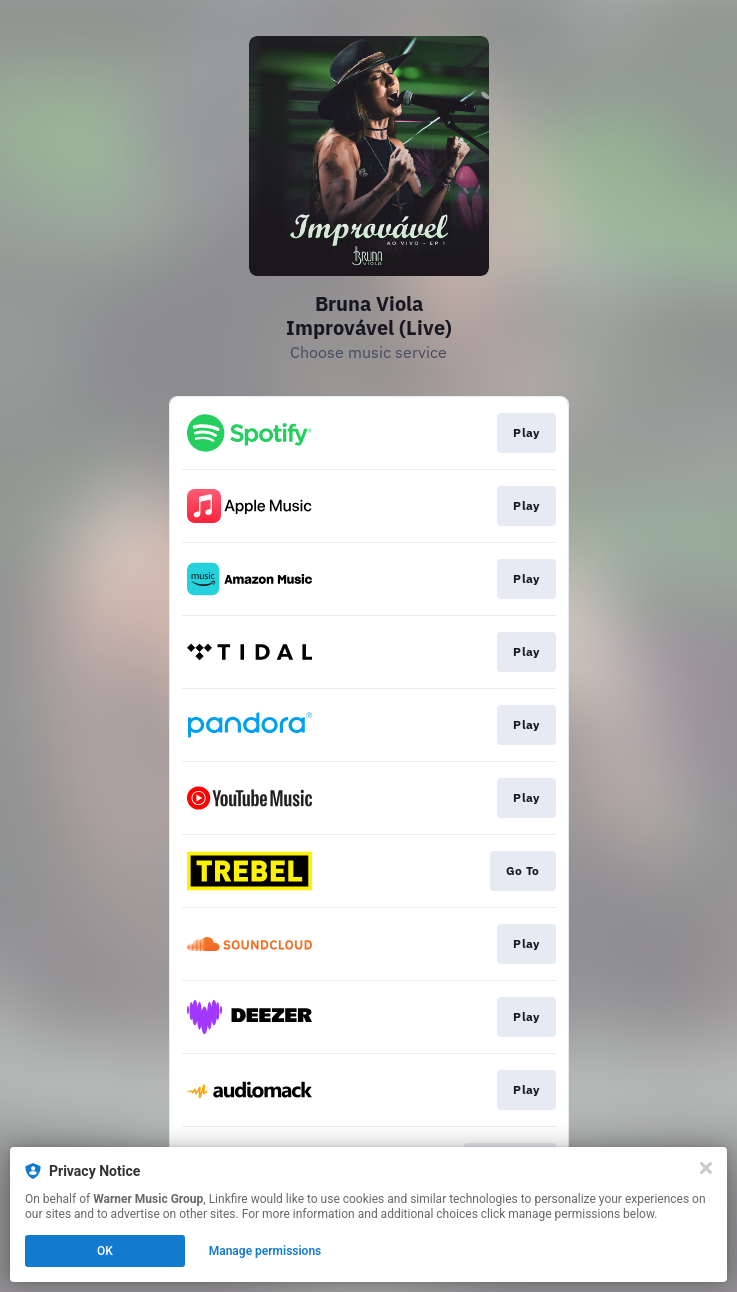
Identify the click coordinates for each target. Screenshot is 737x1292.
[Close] (706, 1168)
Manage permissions (265, 1251)
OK (105, 1251)
